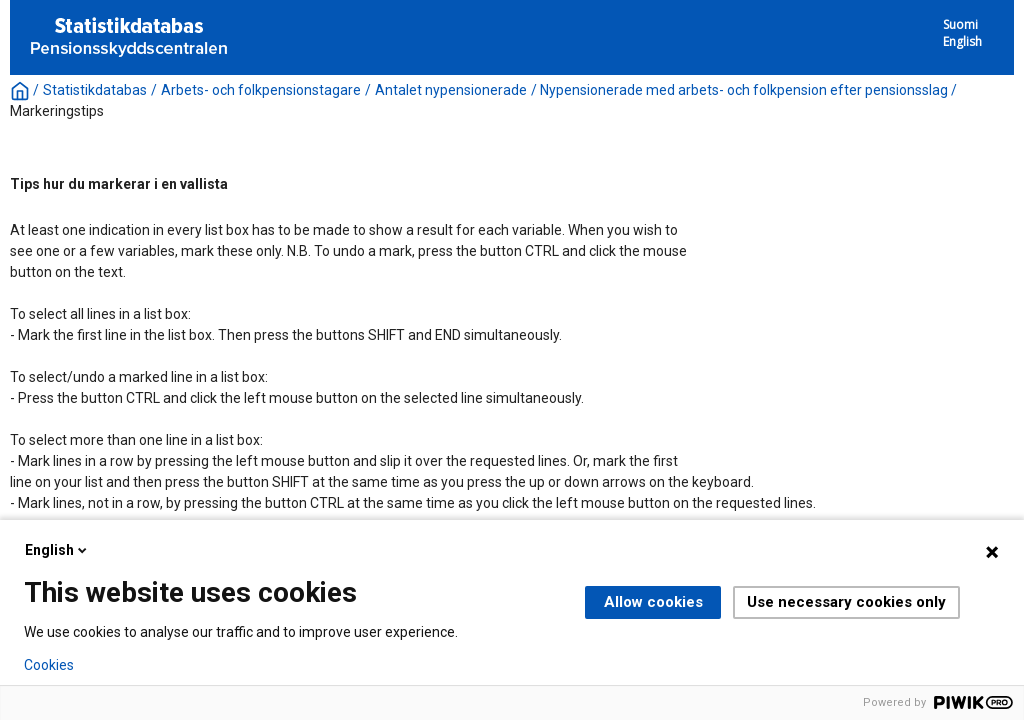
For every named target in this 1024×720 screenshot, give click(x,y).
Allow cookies (653, 602)
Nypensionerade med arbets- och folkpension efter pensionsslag (744, 90)
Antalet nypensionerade (451, 90)
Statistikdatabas (95, 90)
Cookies (49, 665)
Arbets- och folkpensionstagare (261, 90)
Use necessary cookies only (846, 602)
